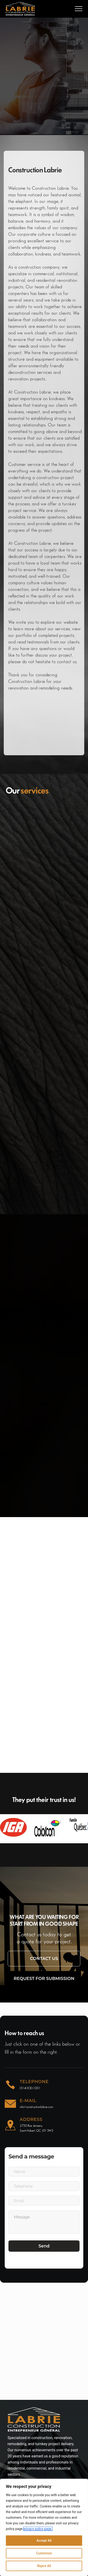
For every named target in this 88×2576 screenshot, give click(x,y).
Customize (44, 2553)
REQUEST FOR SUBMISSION (44, 1978)
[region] (44, 2527)
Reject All (44, 2566)
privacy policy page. (37, 2529)
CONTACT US (44, 1958)
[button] (78, 9)
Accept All (44, 2540)
